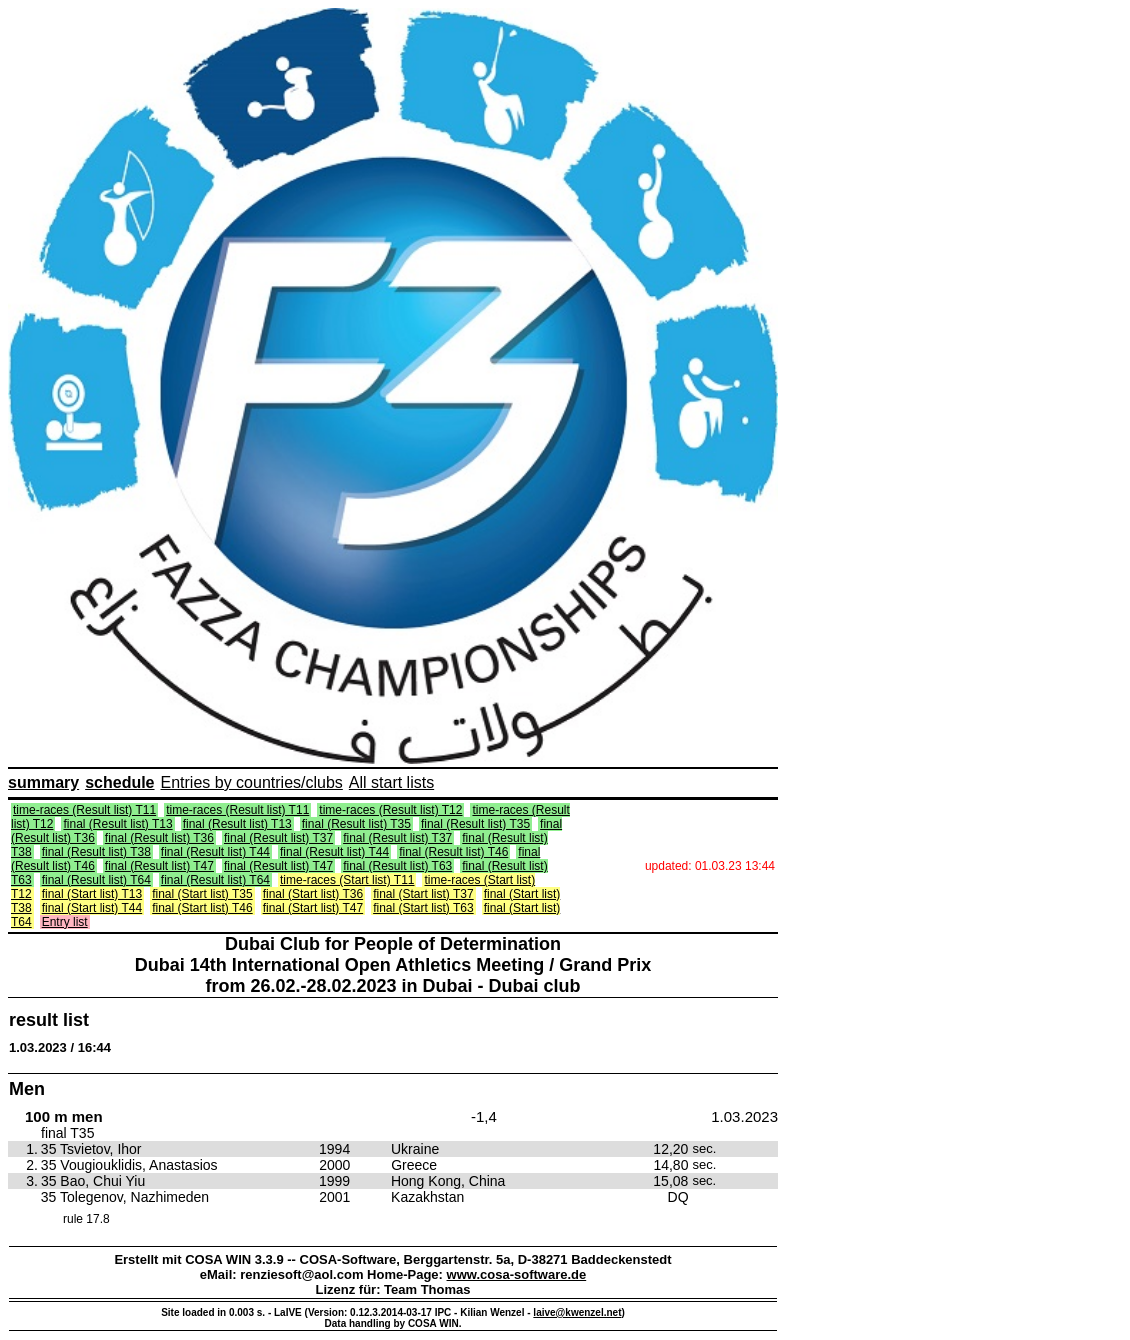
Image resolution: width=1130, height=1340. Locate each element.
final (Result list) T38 (96, 852)
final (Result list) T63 (397, 866)
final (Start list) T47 (313, 908)
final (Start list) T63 (423, 908)
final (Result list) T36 (159, 838)
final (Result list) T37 (278, 838)
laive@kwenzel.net (577, 1312)
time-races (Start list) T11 (347, 880)
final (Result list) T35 (356, 824)
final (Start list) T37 (423, 894)
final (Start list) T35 (202, 894)
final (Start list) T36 (313, 894)
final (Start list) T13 (92, 894)
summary (43, 782)
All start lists (391, 782)
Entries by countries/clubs (252, 782)
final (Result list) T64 (96, 880)
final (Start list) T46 (202, 908)
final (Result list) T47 (159, 866)
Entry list (65, 922)
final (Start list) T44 (92, 908)
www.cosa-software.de (517, 1274)
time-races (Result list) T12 (390, 810)
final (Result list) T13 (117, 824)
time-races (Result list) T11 (84, 810)
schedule (119, 782)
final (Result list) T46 (453, 852)
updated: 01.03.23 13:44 (710, 866)
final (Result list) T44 (215, 852)
